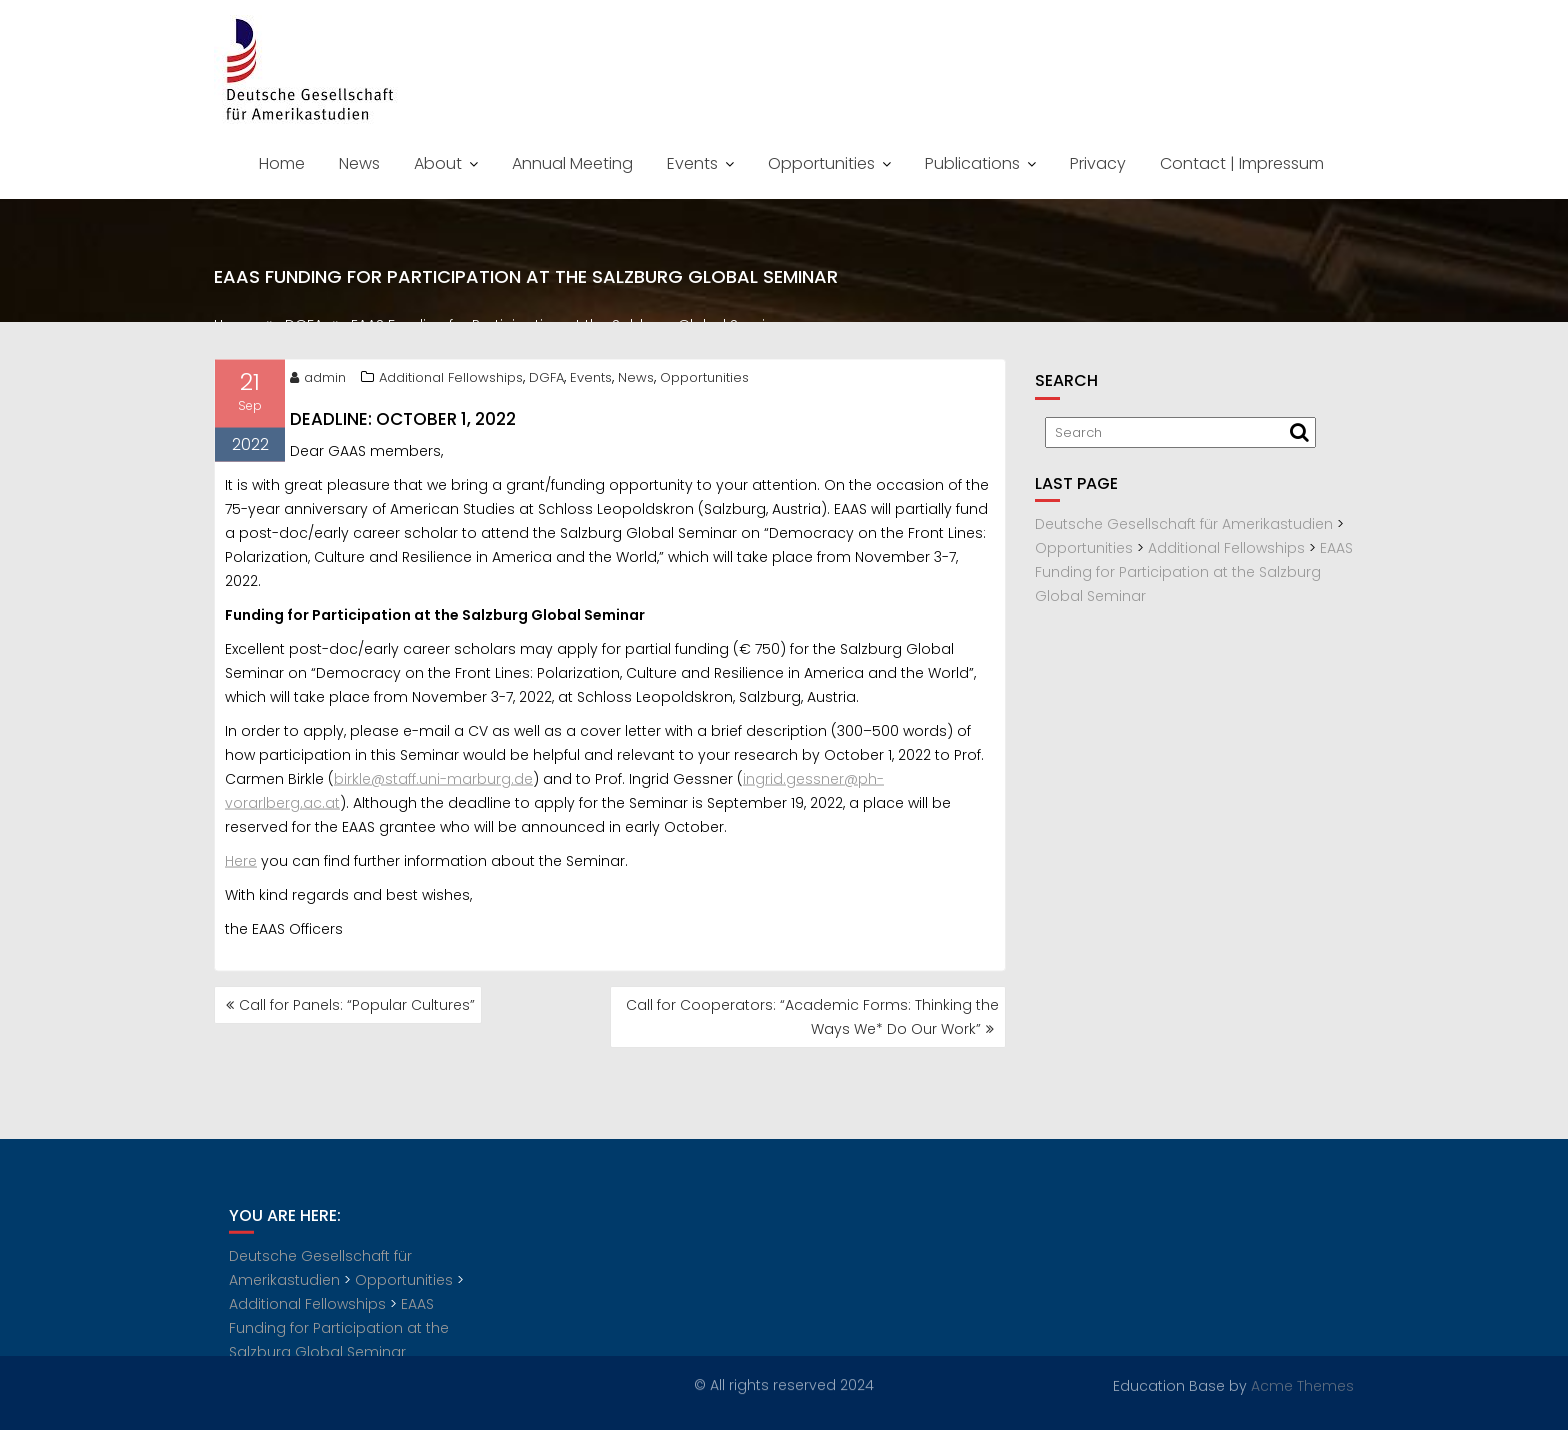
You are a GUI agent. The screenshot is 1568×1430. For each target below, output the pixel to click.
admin (318, 380)
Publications (972, 163)
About (438, 163)
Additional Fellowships (451, 380)
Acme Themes (1302, 1385)
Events (692, 163)
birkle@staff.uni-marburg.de (433, 782)
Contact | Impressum (1242, 163)
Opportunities (821, 163)
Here (241, 864)
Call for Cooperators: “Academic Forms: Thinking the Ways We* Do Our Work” (812, 1017)
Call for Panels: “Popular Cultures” (357, 1005)
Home (282, 163)
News (359, 163)
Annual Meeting (572, 163)
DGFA (546, 380)
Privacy (1098, 163)
